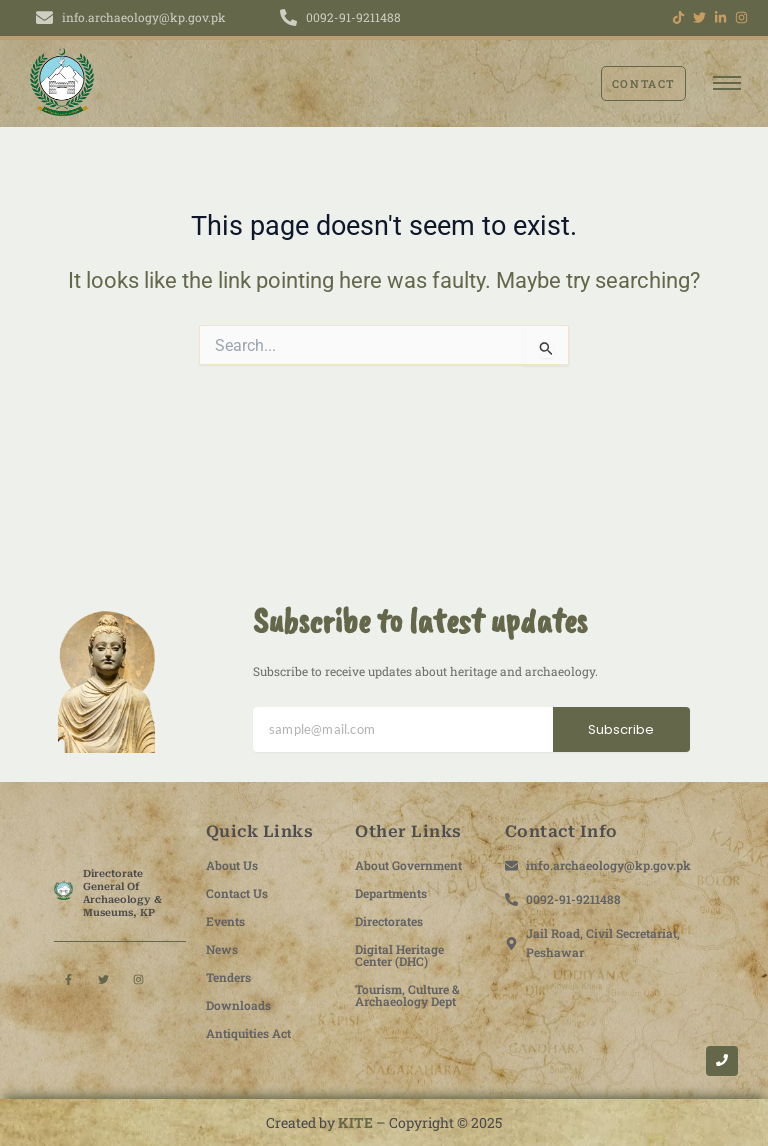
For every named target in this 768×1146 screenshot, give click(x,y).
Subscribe (621, 729)
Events (225, 921)
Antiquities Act (248, 1033)
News (222, 949)
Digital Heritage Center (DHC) (399, 955)
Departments (391, 893)
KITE (355, 1122)
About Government (408, 865)
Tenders (228, 977)
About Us (232, 865)
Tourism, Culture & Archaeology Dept (407, 995)
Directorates (389, 921)
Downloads (238, 1005)
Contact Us (237, 893)
